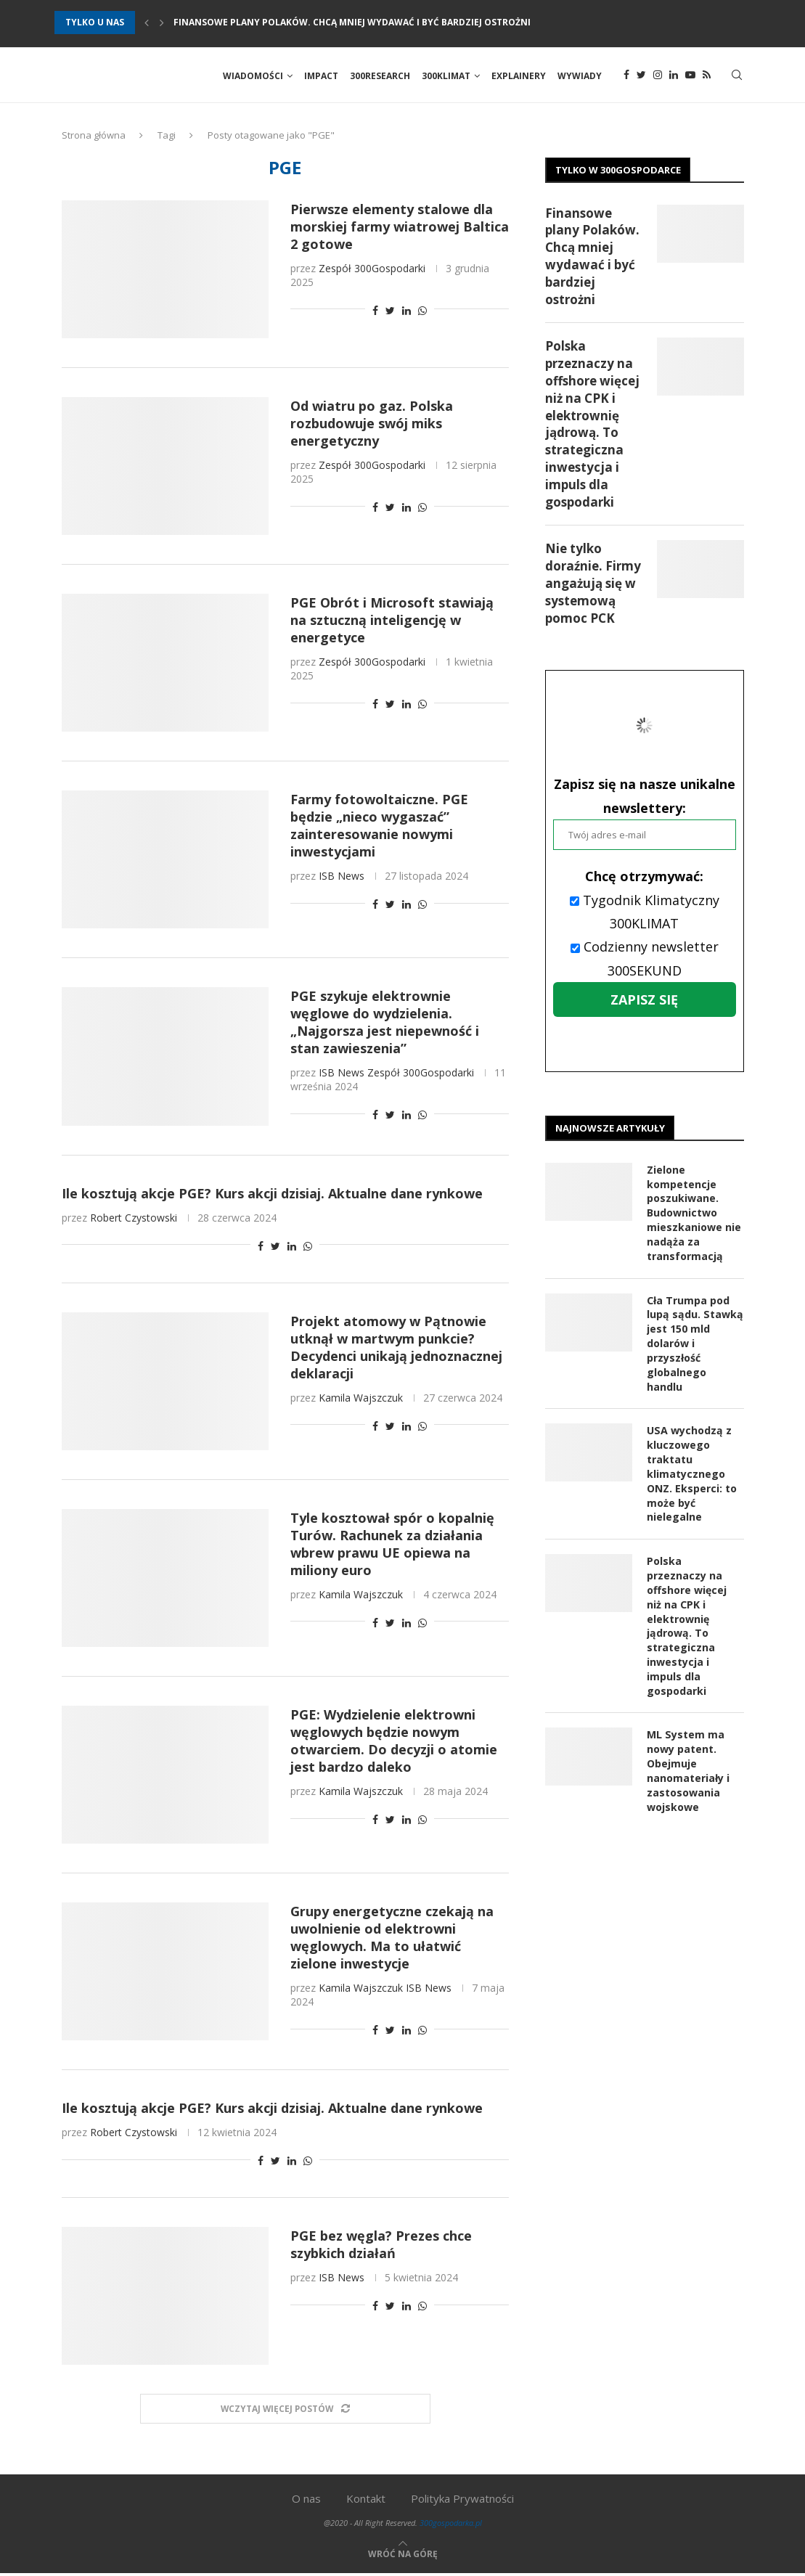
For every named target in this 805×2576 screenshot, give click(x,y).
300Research (380, 76)
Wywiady (579, 76)
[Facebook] (626, 76)
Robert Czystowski (133, 1220)
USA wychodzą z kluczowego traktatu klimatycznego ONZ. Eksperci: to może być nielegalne (692, 1474)
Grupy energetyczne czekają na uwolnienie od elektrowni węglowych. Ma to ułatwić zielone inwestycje (392, 1939)
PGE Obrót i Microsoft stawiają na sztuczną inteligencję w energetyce (392, 622)
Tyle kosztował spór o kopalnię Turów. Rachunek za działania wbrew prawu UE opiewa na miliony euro (392, 1546)
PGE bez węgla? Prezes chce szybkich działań (381, 2247)
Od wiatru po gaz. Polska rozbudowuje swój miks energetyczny (371, 425)
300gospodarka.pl (451, 2525)
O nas (306, 2501)
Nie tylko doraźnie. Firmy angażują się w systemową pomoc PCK (593, 586)
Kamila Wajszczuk (361, 1400)
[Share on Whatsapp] (422, 312)
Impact (321, 76)
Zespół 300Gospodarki (372, 270)
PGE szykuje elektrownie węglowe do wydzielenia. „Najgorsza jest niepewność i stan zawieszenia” (384, 1025)
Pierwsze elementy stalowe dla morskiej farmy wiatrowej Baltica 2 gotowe (399, 229)
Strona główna (94, 137)
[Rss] (707, 76)
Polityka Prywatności (462, 2501)
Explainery (518, 76)
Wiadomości (253, 76)
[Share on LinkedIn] (406, 312)
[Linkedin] (673, 76)
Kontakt (365, 2501)
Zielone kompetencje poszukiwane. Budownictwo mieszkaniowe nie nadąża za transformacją (694, 1214)
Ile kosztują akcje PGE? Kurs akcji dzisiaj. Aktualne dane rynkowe (272, 1195)
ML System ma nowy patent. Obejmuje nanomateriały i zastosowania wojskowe (688, 1767)
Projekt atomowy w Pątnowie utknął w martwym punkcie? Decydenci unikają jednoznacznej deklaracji (396, 1349)
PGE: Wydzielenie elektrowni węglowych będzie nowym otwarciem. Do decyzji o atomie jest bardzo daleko (393, 1743)
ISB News (341, 879)
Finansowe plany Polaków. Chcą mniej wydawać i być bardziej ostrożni (352, 22)
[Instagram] (657, 76)
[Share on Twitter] (390, 312)
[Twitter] (641, 76)
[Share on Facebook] (375, 312)
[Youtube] (690, 76)
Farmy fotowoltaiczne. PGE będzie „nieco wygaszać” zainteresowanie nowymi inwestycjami (379, 828)
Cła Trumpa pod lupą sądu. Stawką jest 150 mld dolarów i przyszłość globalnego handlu (693, 1344)
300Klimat (446, 76)
